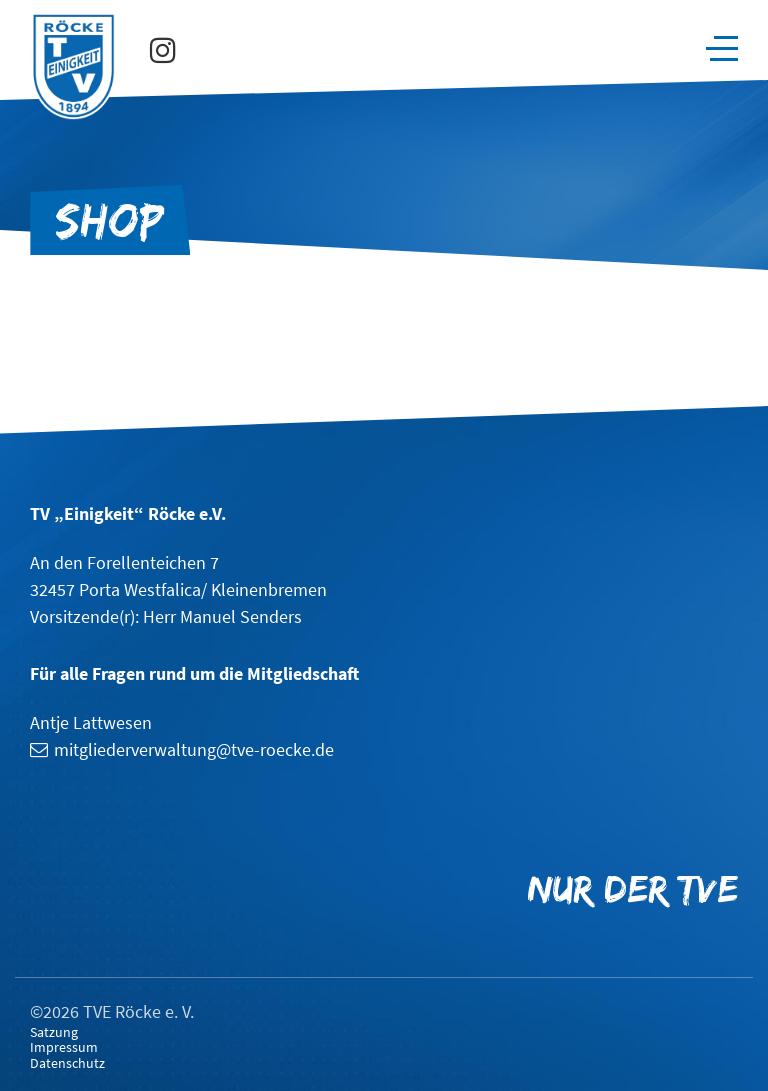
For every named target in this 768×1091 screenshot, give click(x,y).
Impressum (64, 1047)
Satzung (54, 1032)
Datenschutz (67, 1063)
